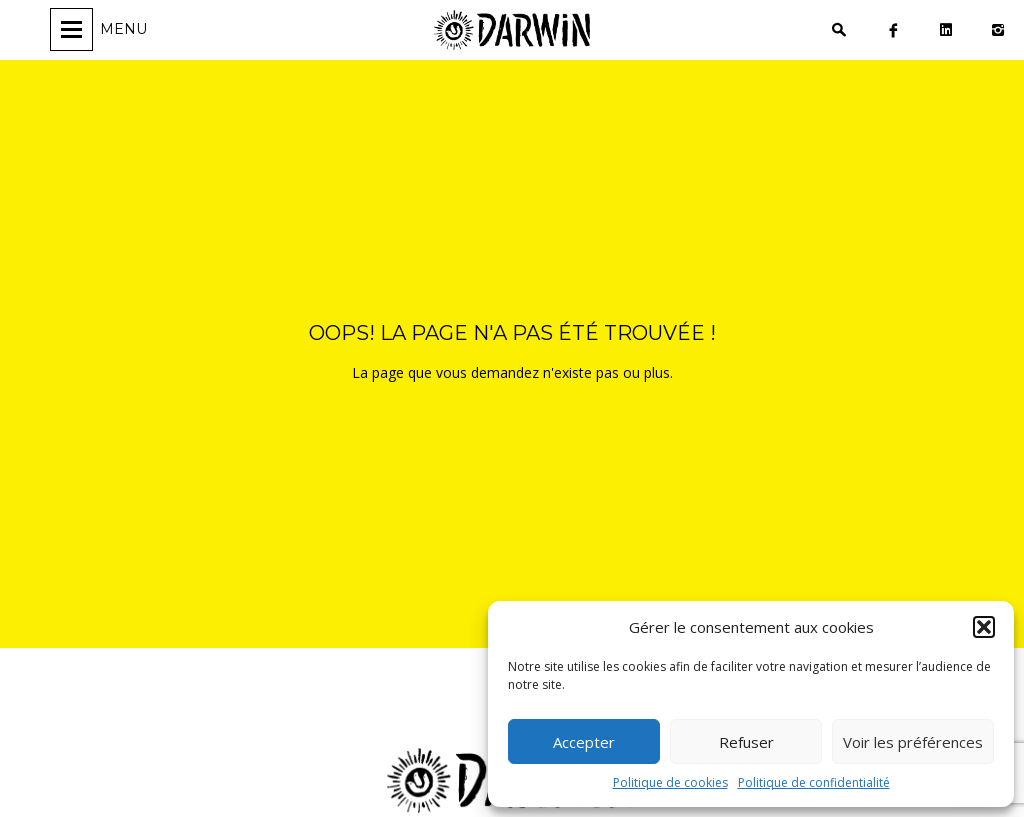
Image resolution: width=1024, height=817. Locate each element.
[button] (984, 627)
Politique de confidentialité (814, 782)
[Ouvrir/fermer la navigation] (101, 29)
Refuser (746, 742)
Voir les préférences (913, 742)
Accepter (584, 742)
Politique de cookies (670, 782)
